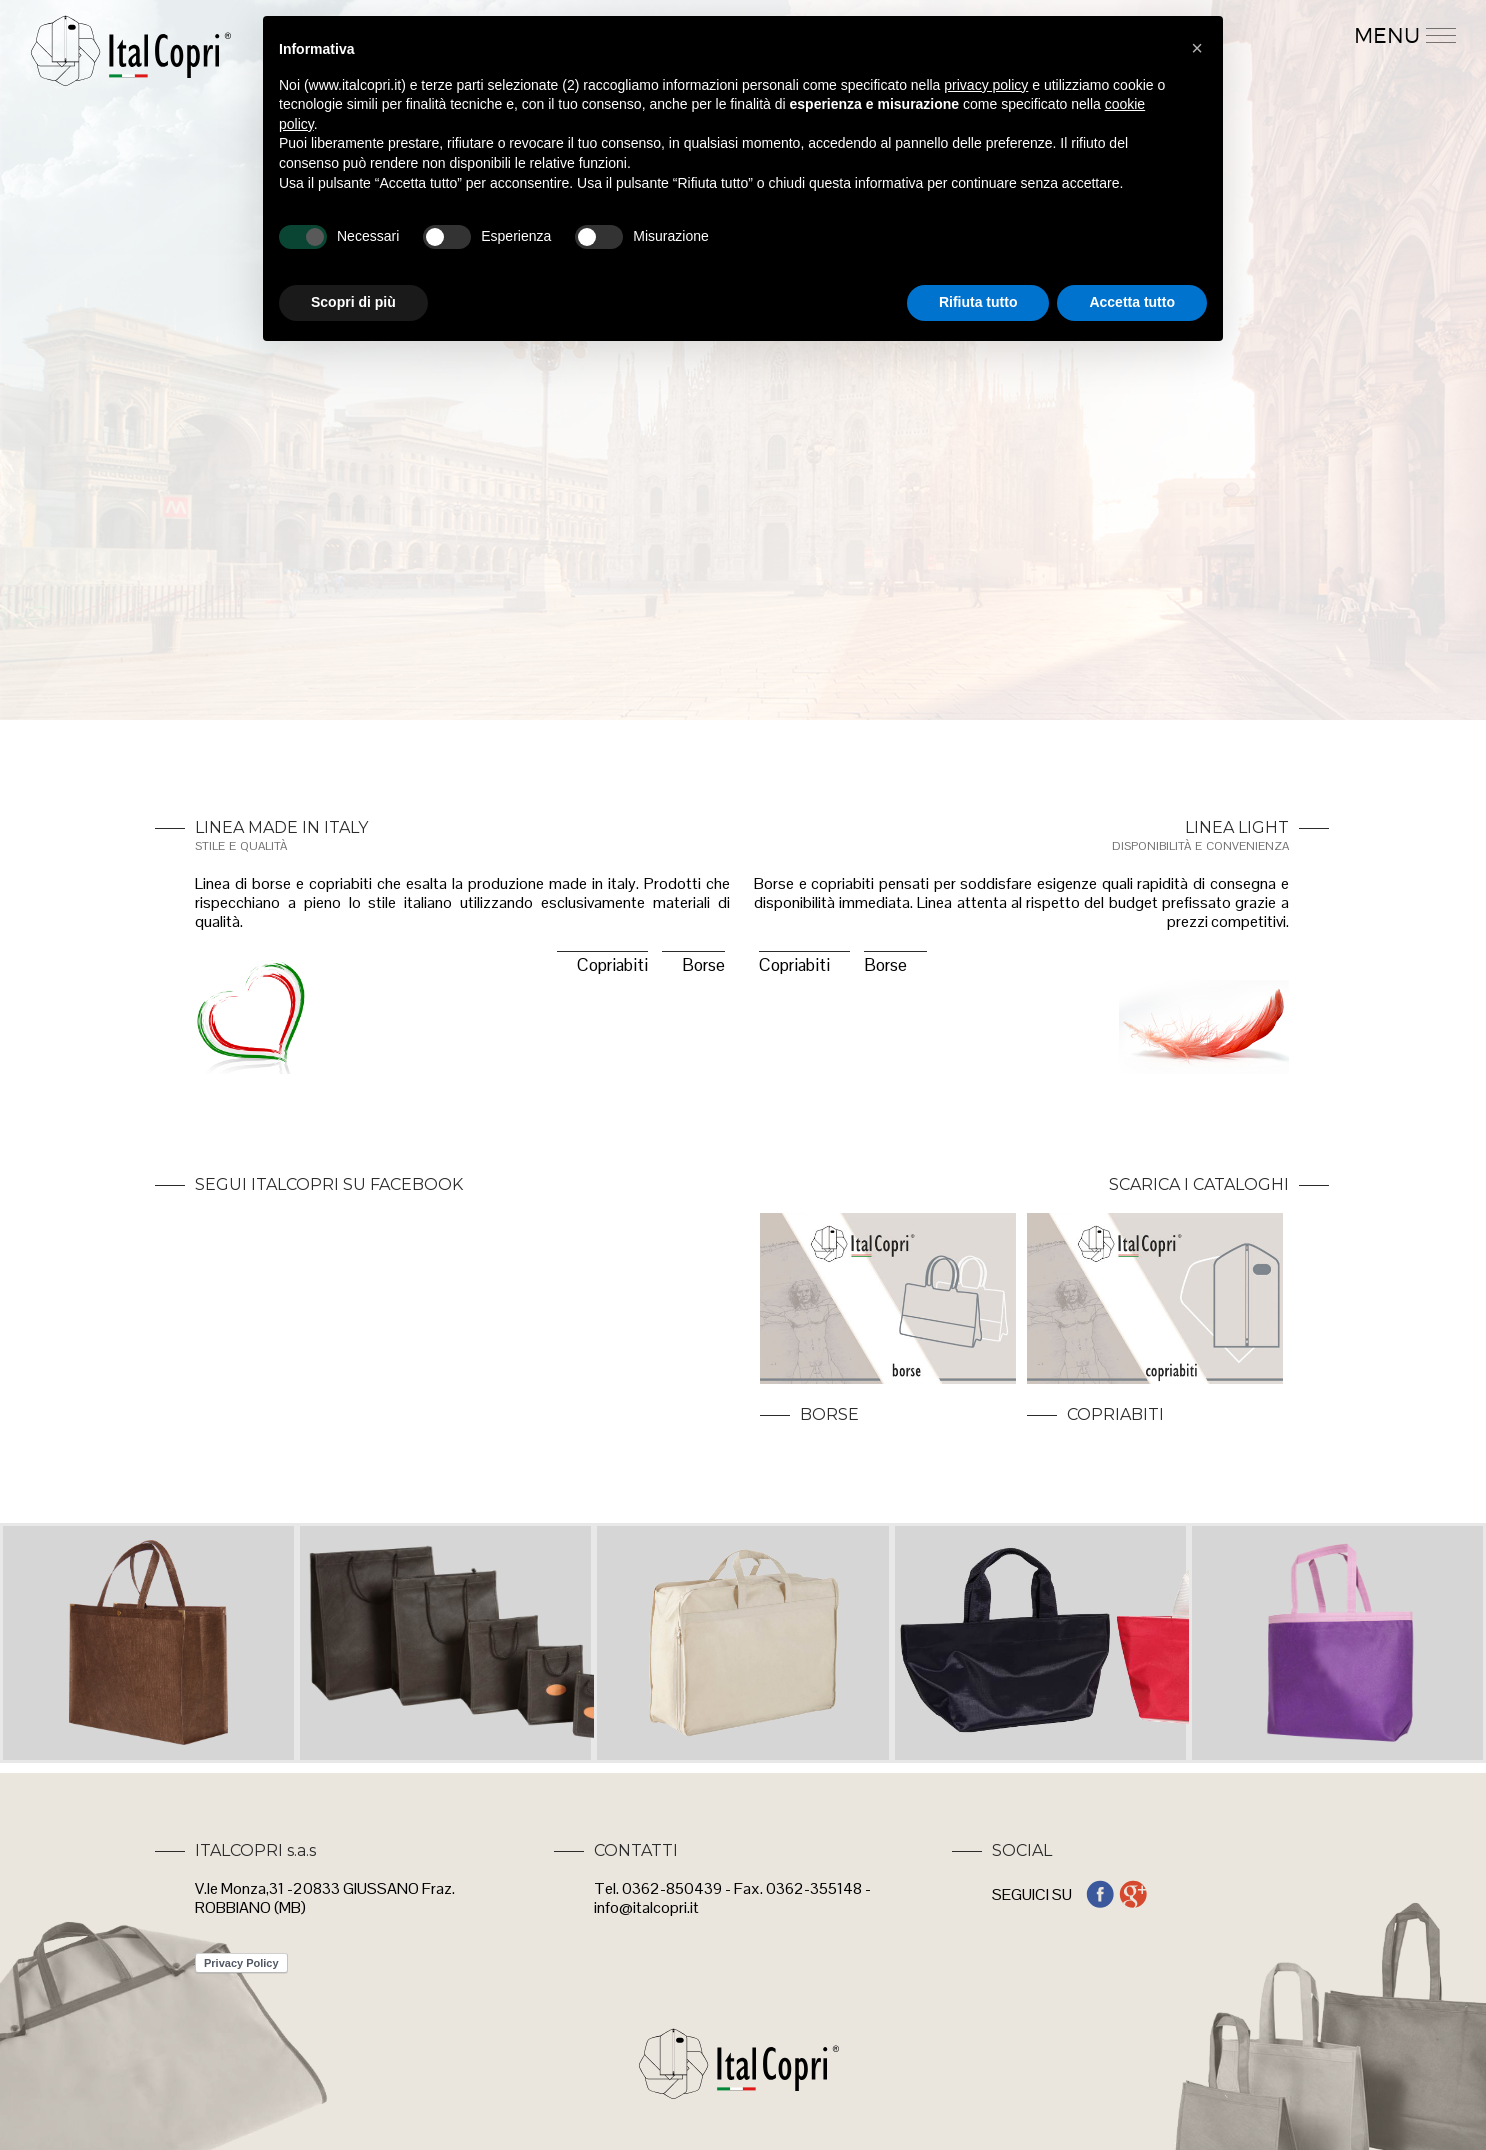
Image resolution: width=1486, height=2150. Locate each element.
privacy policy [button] (986, 85)
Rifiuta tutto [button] (978, 302)
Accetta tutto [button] (1132, 302)
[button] (1197, 48)
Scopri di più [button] (353, 302)
